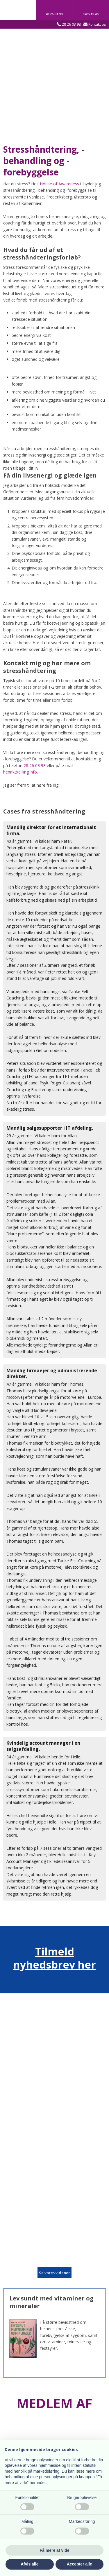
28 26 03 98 (71, 24)
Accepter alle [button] (79, 2564)
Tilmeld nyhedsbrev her (54, 1958)
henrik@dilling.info (20, 772)
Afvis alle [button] (29, 2564)
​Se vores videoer (54, 2272)
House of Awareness (59, 184)
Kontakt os (97, 24)
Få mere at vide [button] (54, 2550)
